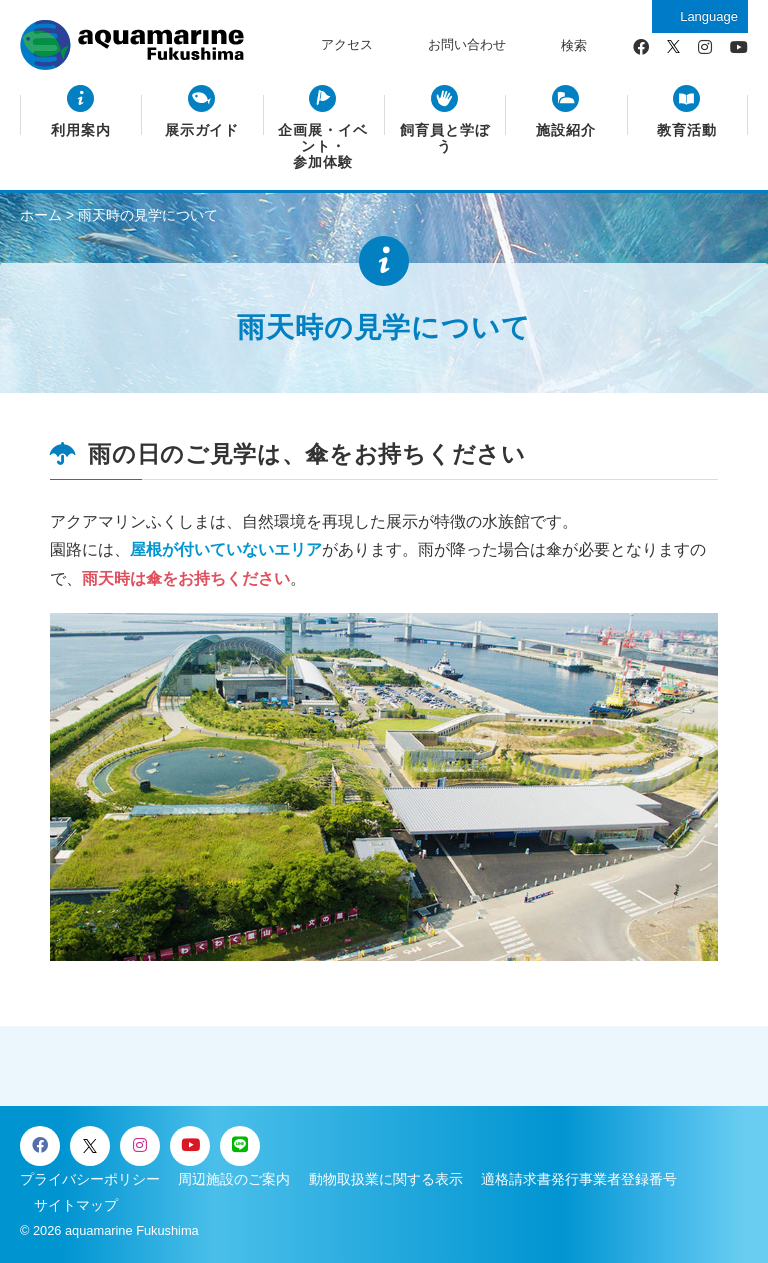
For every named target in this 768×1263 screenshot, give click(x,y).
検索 (574, 45)
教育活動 (687, 130)
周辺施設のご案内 (234, 1179)
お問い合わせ (467, 44)
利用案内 (81, 130)
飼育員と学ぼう (445, 138)
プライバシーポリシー (90, 1179)
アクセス (347, 44)
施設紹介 (566, 130)
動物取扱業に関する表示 (386, 1179)
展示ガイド (202, 130)
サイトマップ (76, 1205)
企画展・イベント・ (323, 147)
